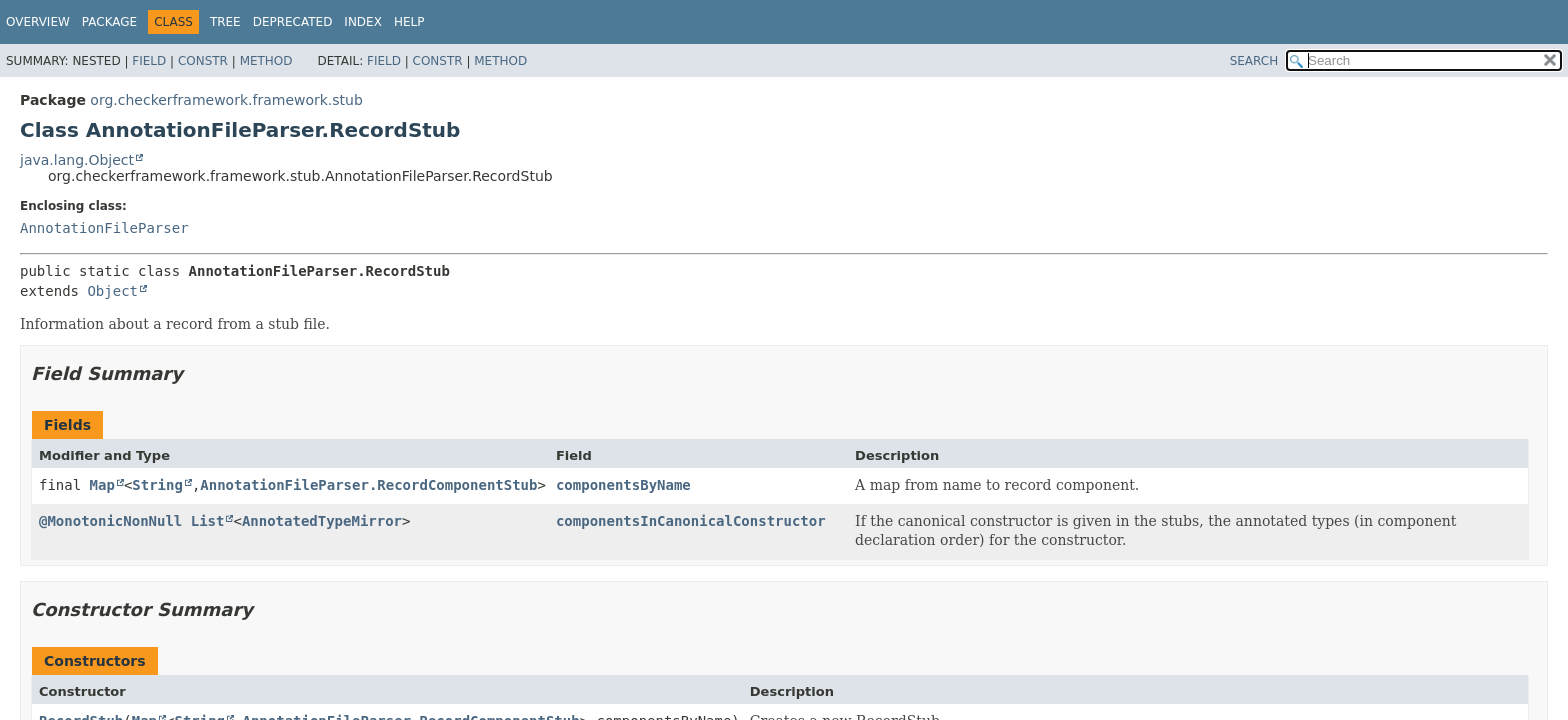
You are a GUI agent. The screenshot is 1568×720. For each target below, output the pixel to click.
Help (409, 22)
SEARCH (1254, 61)
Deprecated (293, 22)
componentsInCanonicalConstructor (691, 521)
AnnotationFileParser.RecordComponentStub (368, 485)
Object (112, 291)
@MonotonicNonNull (110, 521)
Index (363, 22)
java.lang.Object (77, 160)
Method (266, 61)
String (157, 485)
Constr (203, 61)
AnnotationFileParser (104, 228)
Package (109, 22)
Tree (225, 22)
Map (102, 485)
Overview (38, 22)
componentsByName (623, 485)
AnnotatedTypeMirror (322, 521)
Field (149, 61)
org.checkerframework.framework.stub (226, 100)
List (208, 521)
